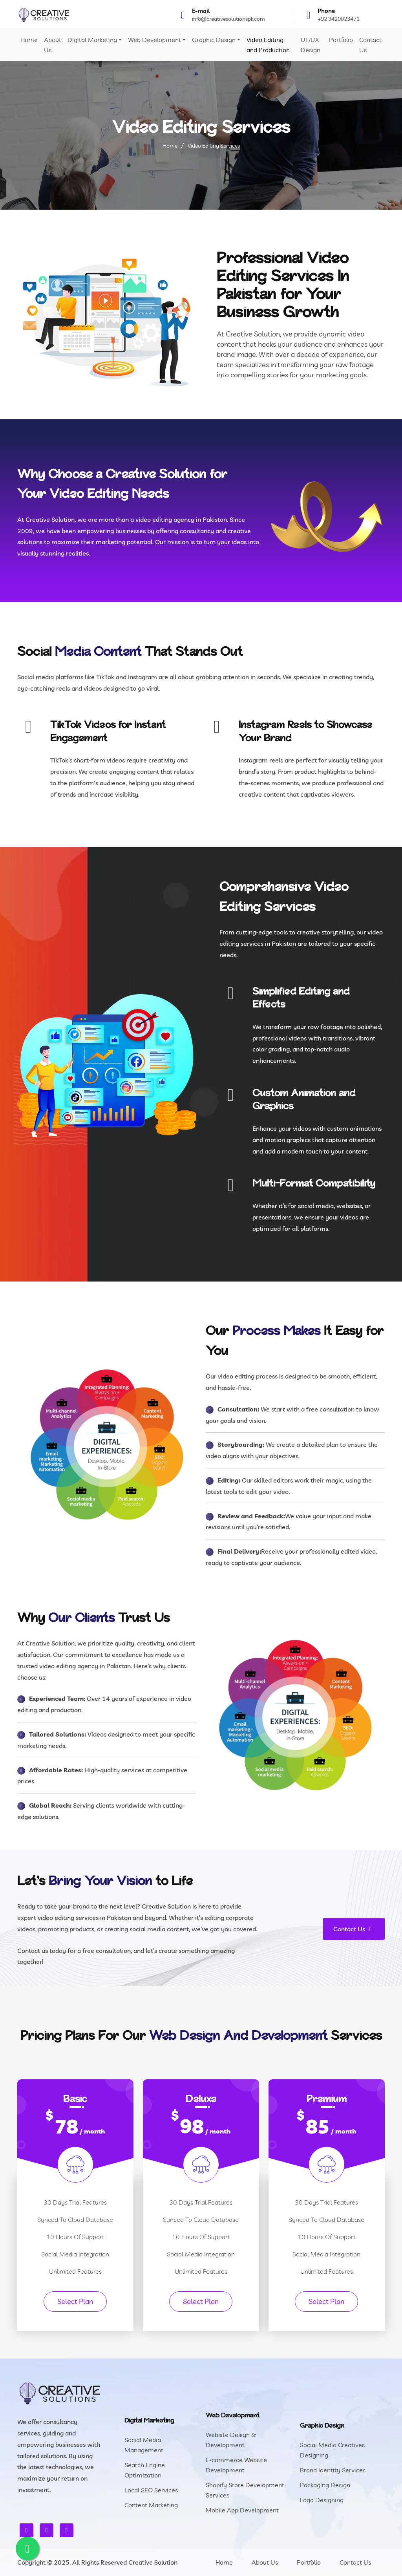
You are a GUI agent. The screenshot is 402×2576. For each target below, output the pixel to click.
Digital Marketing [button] (92, 40)
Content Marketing (151, 2505)
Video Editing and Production (268, 45)
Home (29, 40)
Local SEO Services (151, 2490)
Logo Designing (322, 2500)
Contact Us (370, 45)
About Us (52, 45)
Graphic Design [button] (214, 40)
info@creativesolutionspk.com (228, 18)
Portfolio (341, 40)
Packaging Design (325, 2485)
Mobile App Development (242, 2510)
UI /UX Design (310, 45)
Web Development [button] (154, 40)
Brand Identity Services (332, 2470)
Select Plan (75, 2301)
